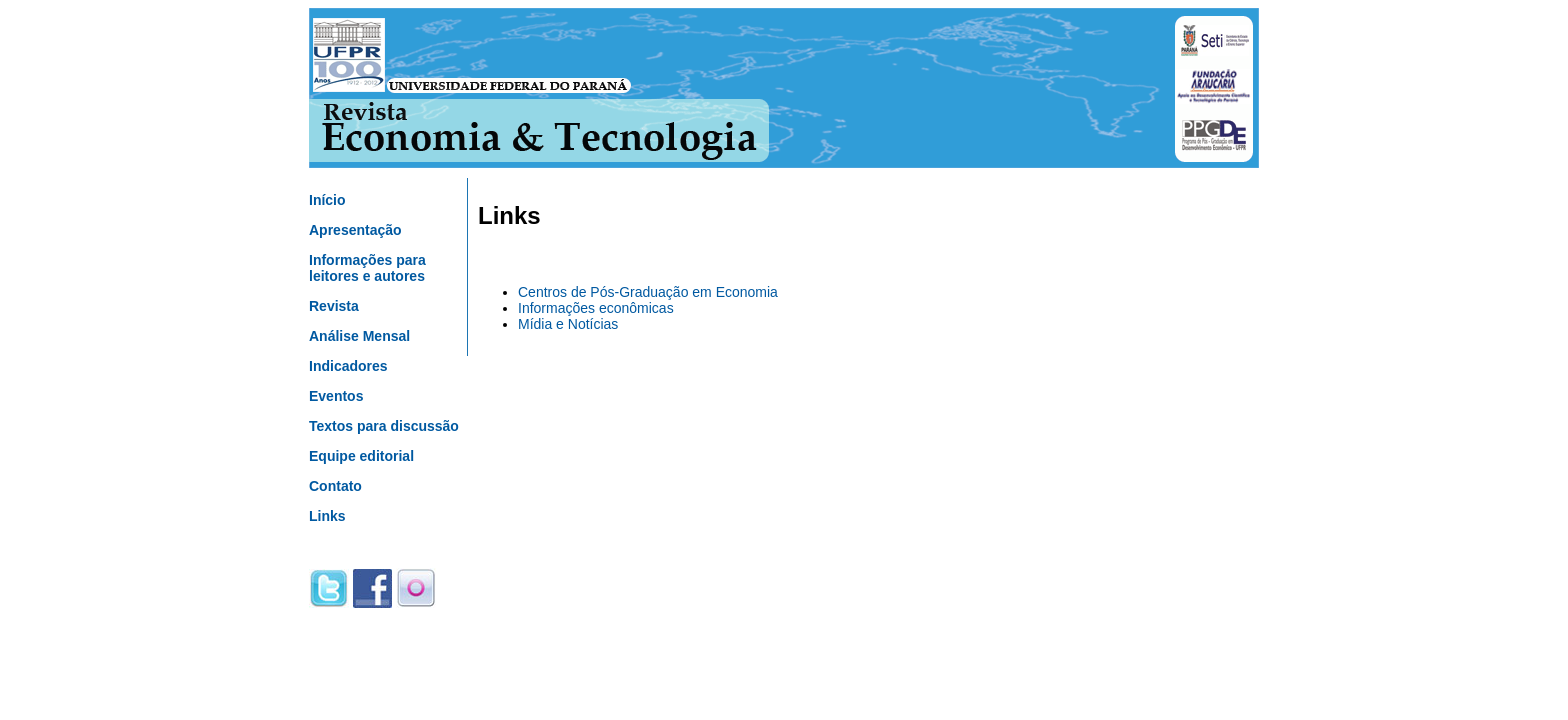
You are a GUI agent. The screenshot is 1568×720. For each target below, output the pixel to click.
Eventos (336, 396)
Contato (335, 486)
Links (327, 516)
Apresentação (355, 230)
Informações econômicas (596, 308)
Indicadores (348, 366)
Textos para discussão (384, 426)
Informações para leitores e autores (367, 268)
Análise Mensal (359, 336)
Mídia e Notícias (568, 324)
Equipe (361, 456)
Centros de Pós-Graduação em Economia (648, 292)
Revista (334, 306)
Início (327, 200)
